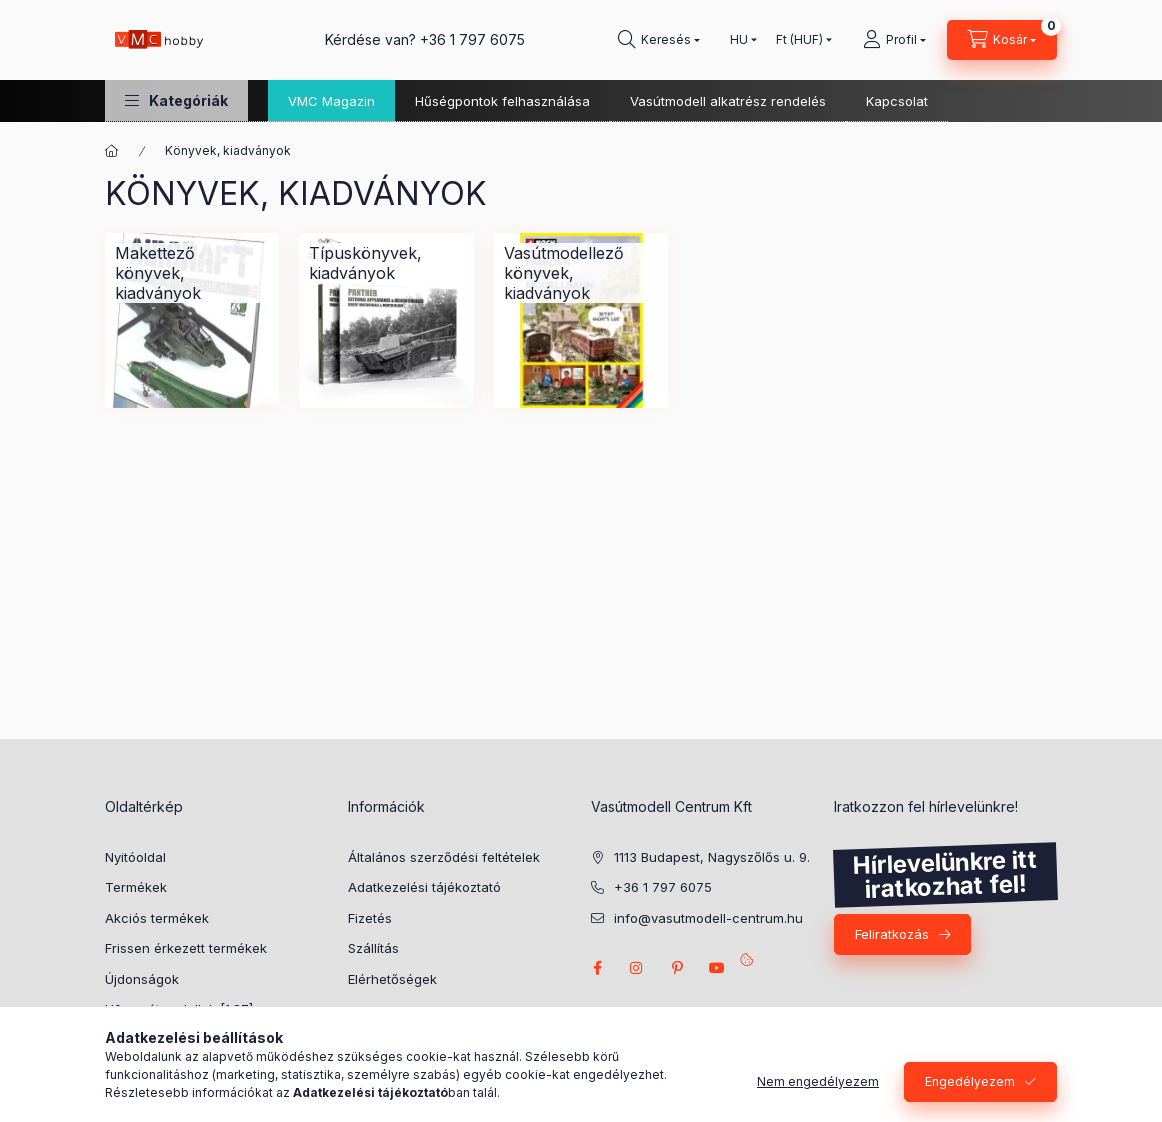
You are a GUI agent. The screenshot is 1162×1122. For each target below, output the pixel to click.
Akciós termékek (157, 918)
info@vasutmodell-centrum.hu (708, 918)
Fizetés (370, 918)
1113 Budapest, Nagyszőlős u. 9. (712, 857)
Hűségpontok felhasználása (502, 101)
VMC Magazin (331, 101)
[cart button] (1002, 40)
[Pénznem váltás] (799, 40)
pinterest (677, 968)
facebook (597, 968)
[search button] (659, 40)
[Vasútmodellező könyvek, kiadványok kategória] (581, 273)
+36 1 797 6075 (472, 39)
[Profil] (894, 40)
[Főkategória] (112, 151)
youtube (717, 968)
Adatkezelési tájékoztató (424, 887)
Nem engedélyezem (818, 1081)
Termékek (136, 887)
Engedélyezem (970, 1081)
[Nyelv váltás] (739, 40)
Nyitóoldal (135, 857)
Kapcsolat (897, 101)
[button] (176, 100)
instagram (637, 968)
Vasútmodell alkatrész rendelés (728, 101)
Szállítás (373, 948)
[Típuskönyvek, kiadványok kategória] (386, 263)
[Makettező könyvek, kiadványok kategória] (192, 273)
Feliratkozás (892, 934)
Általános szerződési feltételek (444, 857)
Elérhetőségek (392, 979)
